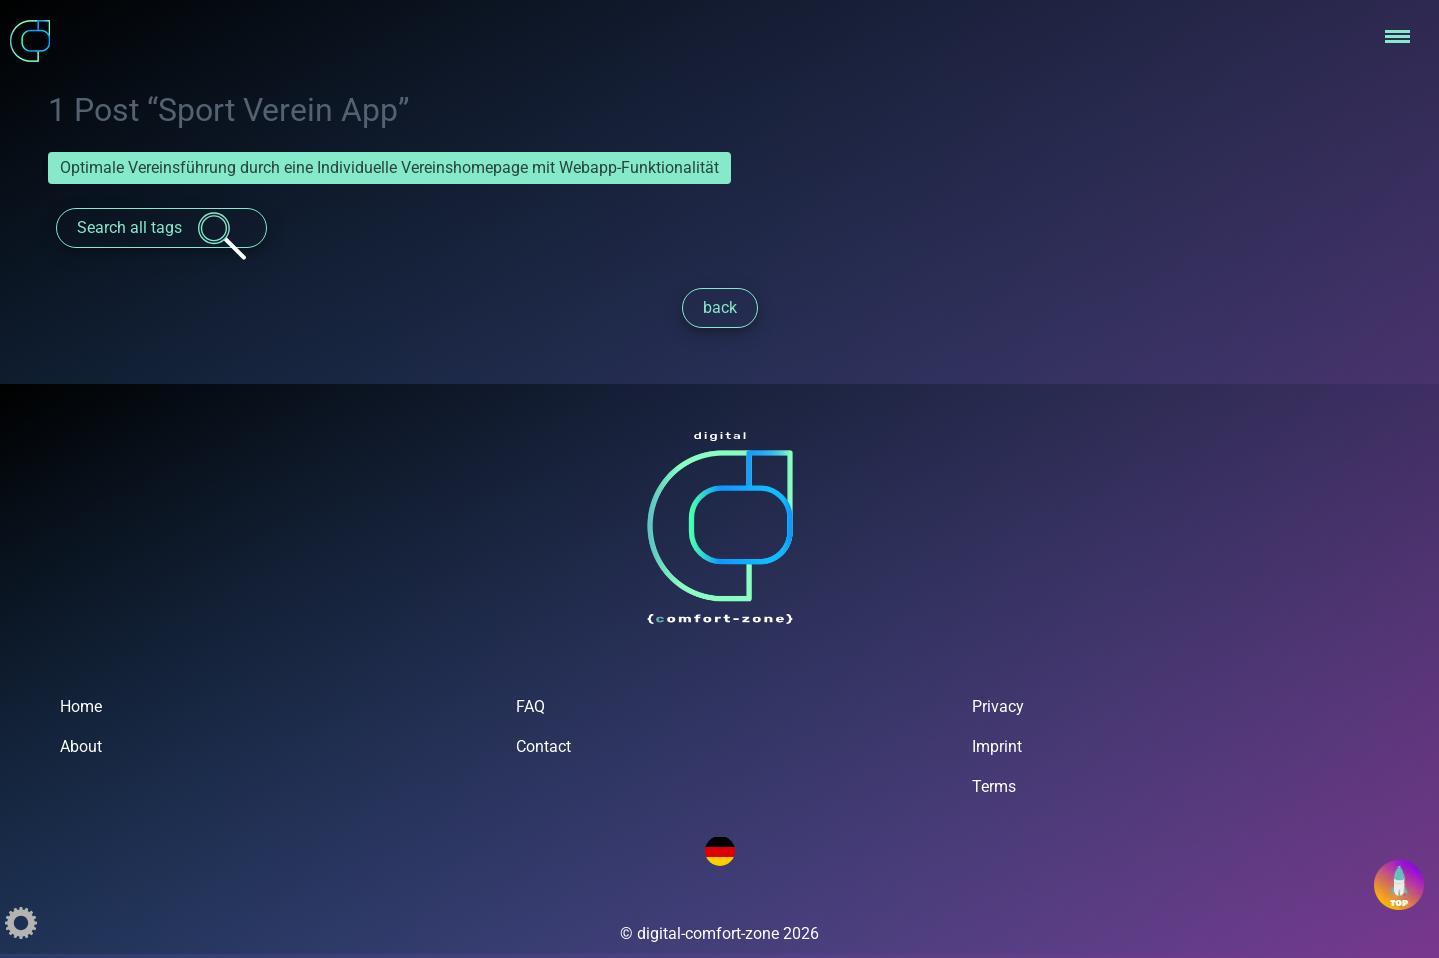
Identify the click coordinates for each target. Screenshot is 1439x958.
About (81, 746)
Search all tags (161, 230)
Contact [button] (543, 746)
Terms (994, 786)
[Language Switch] (720, 851)
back (720, 307)
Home (81, 706)
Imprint (997, 746)
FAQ (530, 706)
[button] (1393, 36)
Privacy (998, 706)
